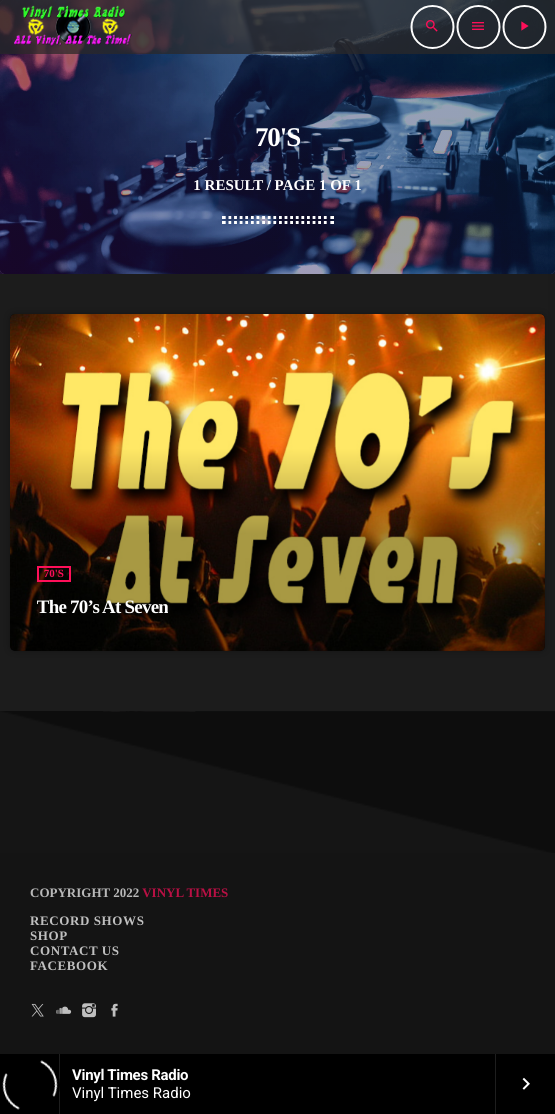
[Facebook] (115, 1011)
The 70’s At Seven (102, 607)
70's (54, 574)
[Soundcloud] (64, 1011)
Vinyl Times (185, 892)
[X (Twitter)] (38, 1011)
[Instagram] (89, 1011)
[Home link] (73, 27)
